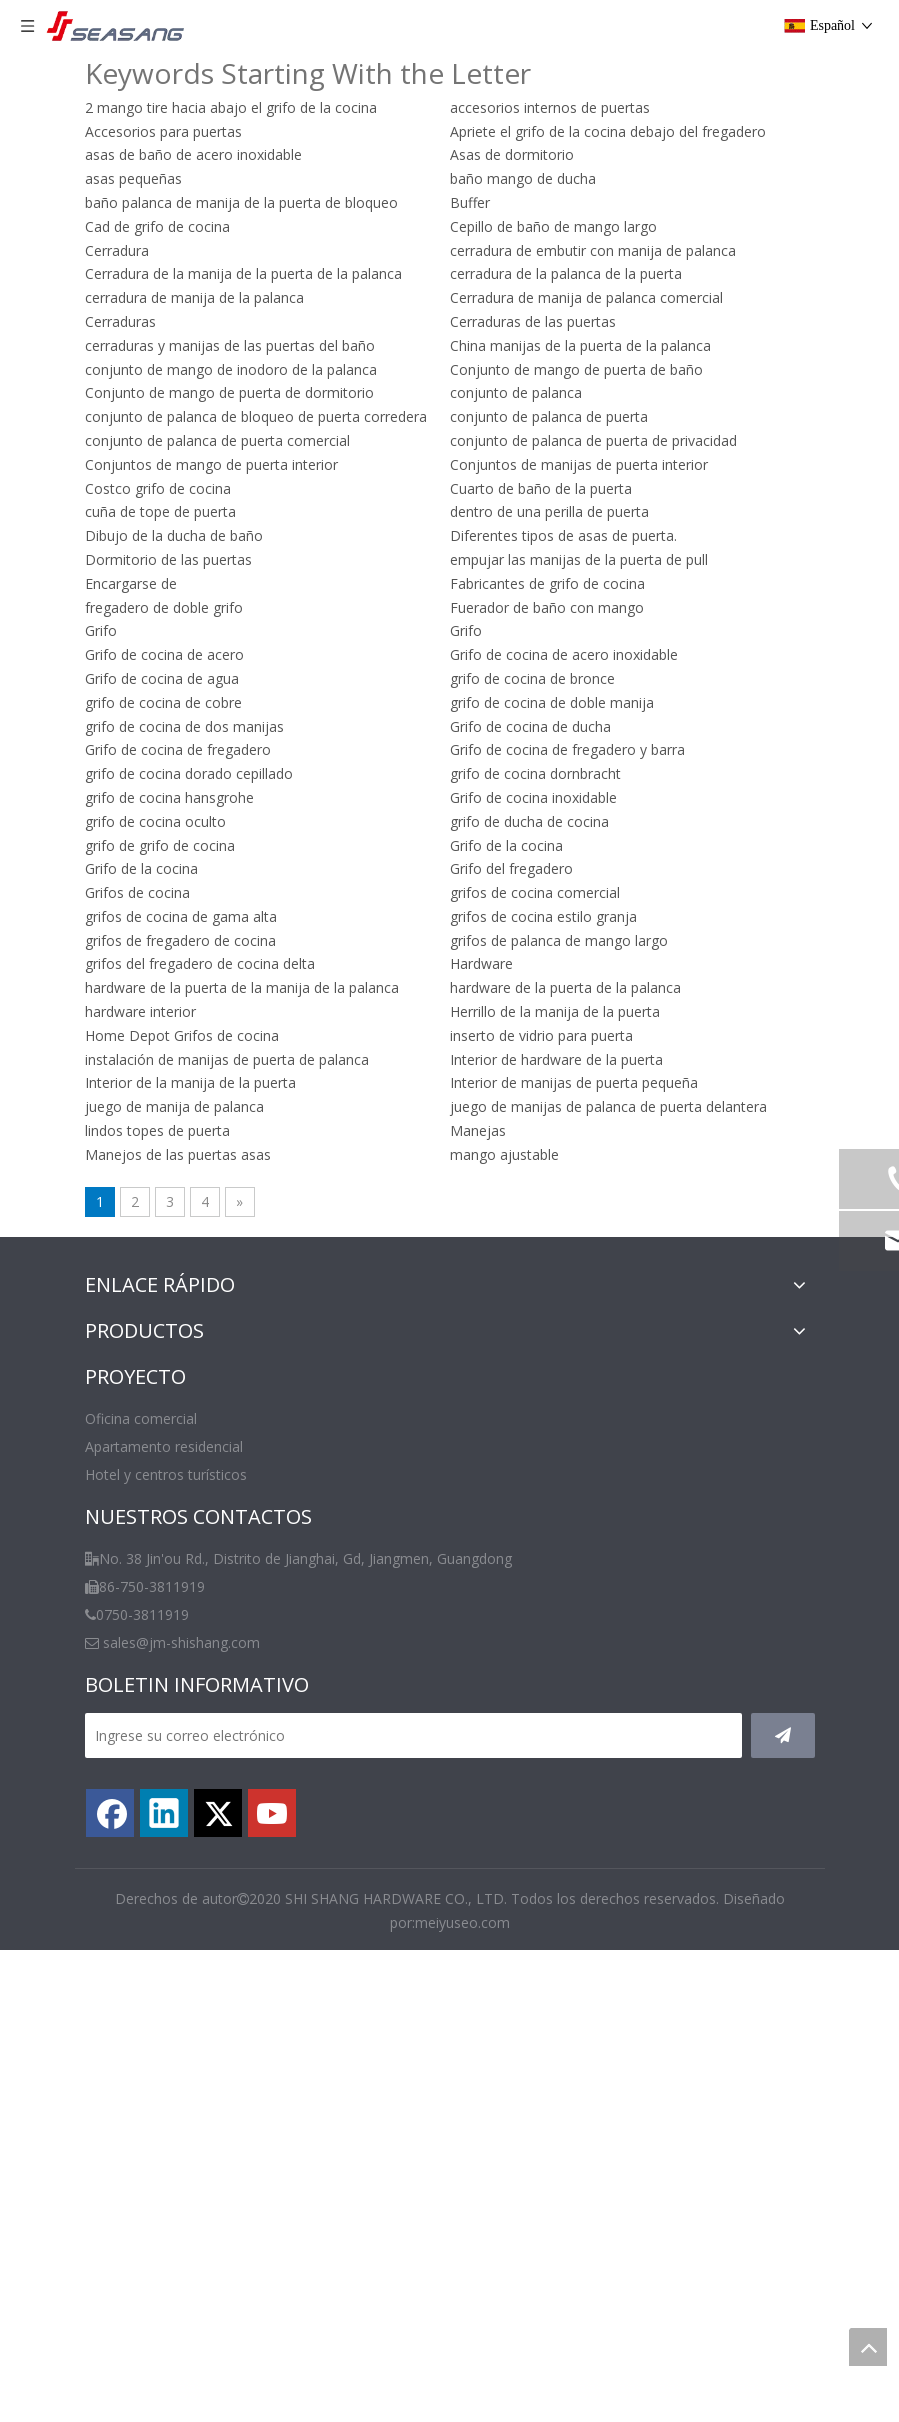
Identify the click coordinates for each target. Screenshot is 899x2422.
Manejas (478, 1130)
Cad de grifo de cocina (157, 226)
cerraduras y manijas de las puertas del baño (230, 345)
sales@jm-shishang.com (181, 1642)
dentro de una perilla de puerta (549, 511)
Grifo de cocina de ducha (530, 726)
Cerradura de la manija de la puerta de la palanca (243, 273)
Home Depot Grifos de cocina (182, 1035)
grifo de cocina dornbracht (535, 773)
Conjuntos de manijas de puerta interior (579, 464)
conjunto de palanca (516, 392)
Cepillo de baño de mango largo (553, 226)
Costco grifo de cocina (158, 488)
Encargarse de (131, 583)
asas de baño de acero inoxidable (193, 154)
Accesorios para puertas (163, 131)
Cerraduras (120, 321)
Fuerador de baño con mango (547, 607)
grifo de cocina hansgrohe (169, 797)
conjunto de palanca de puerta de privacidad (593, 440)
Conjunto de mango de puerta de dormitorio (229, 392)
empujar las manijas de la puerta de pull (579, 559)
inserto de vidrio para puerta (541, 1035)
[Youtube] (272, 1813)
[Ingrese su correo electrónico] (413, 1735)
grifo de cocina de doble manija (552, 702)
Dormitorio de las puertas (168, 559)
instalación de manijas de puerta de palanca (227, 1059)
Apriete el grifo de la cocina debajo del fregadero (608, 131)
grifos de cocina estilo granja (543, 916)
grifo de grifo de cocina (160, 845)
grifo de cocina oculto (155, 821)
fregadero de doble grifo (164, 607)
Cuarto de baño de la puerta (541, 488)
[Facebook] (110, 1813)
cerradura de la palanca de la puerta (566, 273)
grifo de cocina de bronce (532, 678)
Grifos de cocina (137, 892)
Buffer (470, 202)
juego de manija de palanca (174, 1106)
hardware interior (140, 1011)
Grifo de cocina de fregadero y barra (567, 749)
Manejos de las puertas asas (178, 1154)
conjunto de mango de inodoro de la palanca (231, 369)
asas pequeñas (133, 178)
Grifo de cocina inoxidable (533, 797)
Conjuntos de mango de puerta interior (211, 464)
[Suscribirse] (783, 1735)
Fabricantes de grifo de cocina (547, 583)
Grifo (101, 630)
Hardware (481, 963)
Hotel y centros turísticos (166, 1474)
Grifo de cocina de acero (164, 654)
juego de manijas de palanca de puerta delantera (608, 1106)
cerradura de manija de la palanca (194, 297)
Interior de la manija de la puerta (190, 1082)
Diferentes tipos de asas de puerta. (563, 535)
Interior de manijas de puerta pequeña (574, 1082)
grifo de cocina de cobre (163, 702)
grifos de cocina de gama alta (181, 916)
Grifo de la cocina (506, 845)
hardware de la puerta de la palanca (565, 987)
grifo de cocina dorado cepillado (189, 773)
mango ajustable (504, 1154)
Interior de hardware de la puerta (556, 1059)
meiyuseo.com (462, 1922)
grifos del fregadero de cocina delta (200, 963)
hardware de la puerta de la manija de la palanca (242, 987)
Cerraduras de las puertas (533, 321)
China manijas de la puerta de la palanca (580, 345)
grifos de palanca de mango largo (559, 940)
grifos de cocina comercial (535, 892)
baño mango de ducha (523, 178)
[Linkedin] (164, 1813)
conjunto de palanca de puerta (549, 416)
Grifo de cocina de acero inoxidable (564, 654)
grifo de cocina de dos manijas (184, 726)
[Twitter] (218, 1813)
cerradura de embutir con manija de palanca (593, 250)
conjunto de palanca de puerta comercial (217, 440)
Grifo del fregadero (511, 868)
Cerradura (117, 250)
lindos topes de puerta (157, 1130)
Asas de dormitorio (512, 154)
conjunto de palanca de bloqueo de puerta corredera (256, 416)
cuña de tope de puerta (160, 511)
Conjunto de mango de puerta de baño (576, 369)
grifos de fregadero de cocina (180, 940)
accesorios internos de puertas (550, 107)
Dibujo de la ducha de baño (174, 535)
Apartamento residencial (164, 1446)
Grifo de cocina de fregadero (178, 749)
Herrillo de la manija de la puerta (555, 1011)
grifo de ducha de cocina (529, 821)
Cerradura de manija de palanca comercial (586, 297)
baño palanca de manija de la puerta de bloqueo (241, 202)
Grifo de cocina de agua (162, 678)
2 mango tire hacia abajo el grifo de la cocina (231, 107)
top (868, 2347)
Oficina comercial (141, 1418)
